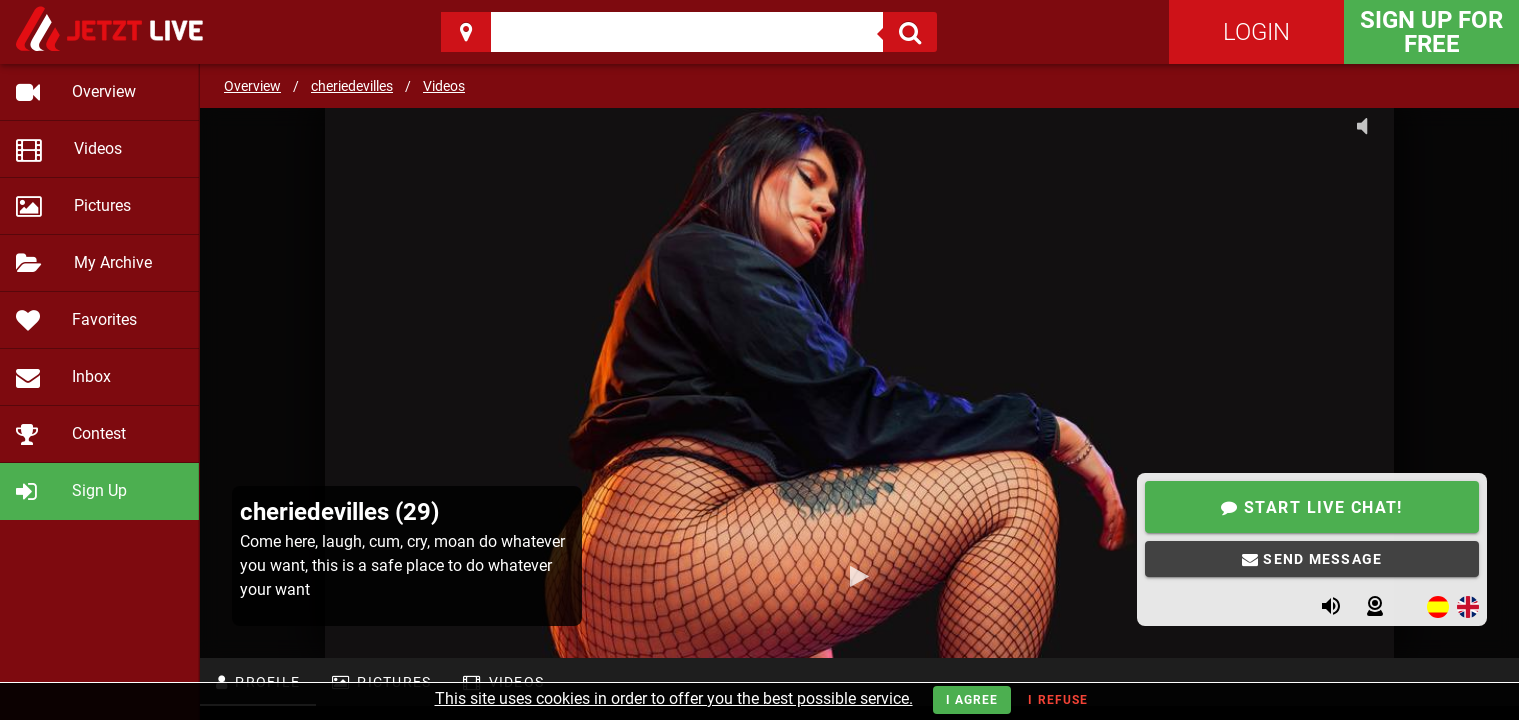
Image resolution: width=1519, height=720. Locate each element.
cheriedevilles (352, 86)
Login (1256, 32)
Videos (444, 86)
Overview (252, 86)
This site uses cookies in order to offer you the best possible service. (674, 698)
